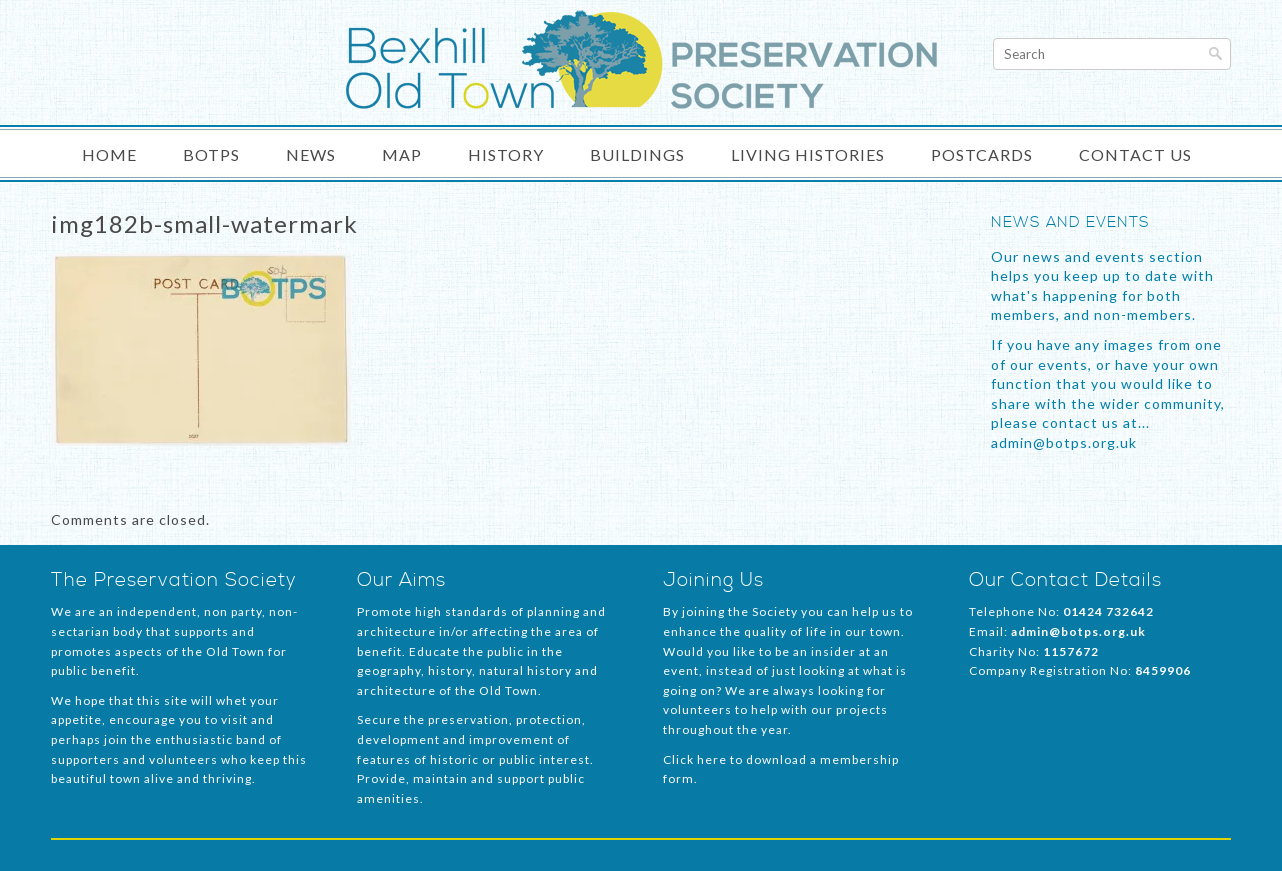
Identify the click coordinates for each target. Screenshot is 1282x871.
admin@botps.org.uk (1078, 631)
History (506, 154)
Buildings (637, 154)
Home (109, 154)
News (311, 154)
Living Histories (808, 154)
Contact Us (1135, 154)
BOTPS (211, 154)
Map (402, 154)
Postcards (982, 154)
